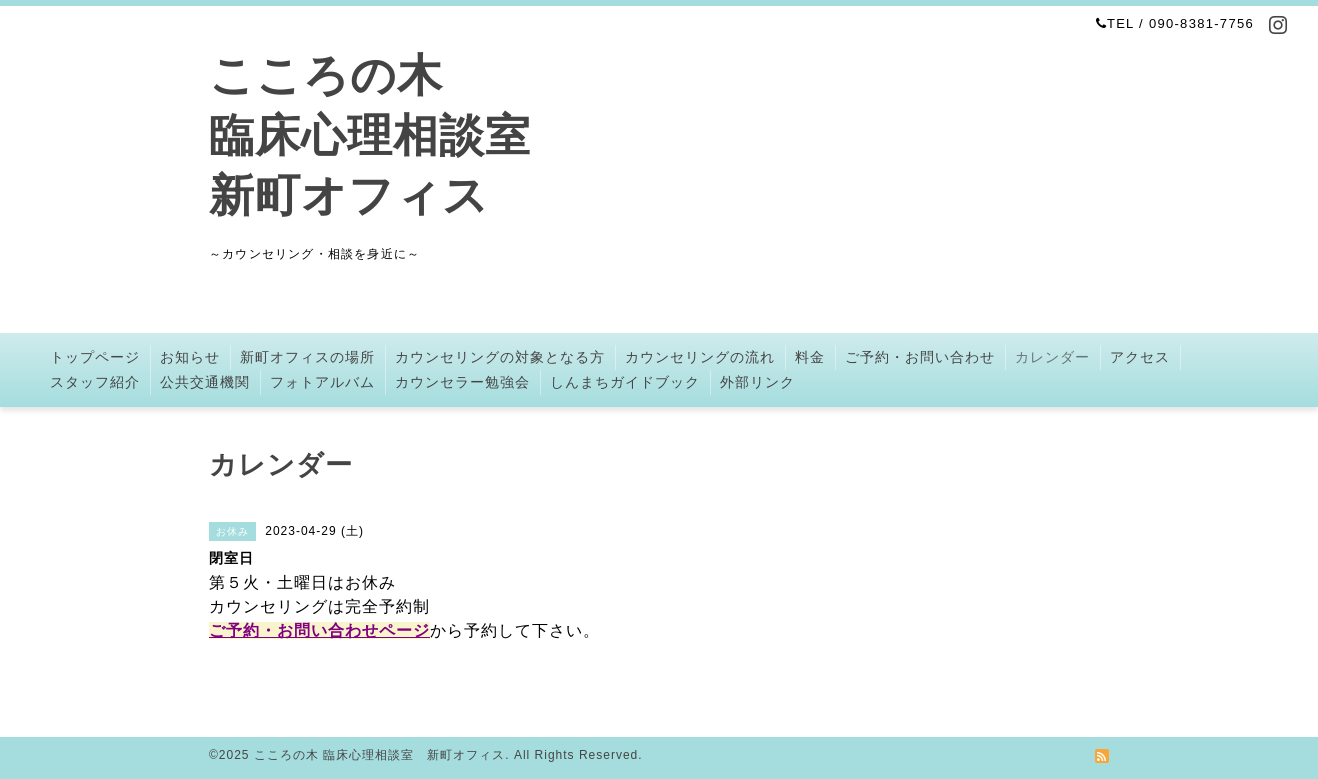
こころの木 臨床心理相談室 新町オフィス (370, 135)
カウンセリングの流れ (700, 357)
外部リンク (757, 382)
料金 (810, 357)
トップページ (95, 357)
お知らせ (190, 357)
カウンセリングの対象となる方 (500, 357)
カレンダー (1052, 357)
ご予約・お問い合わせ (920, 357)
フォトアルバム (322, 382)
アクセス (1140, 357)
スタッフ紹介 (95, 382)
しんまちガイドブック (625, 382)
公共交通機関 (205, 382)
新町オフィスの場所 (307, 357)
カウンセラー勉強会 (462, 382)
